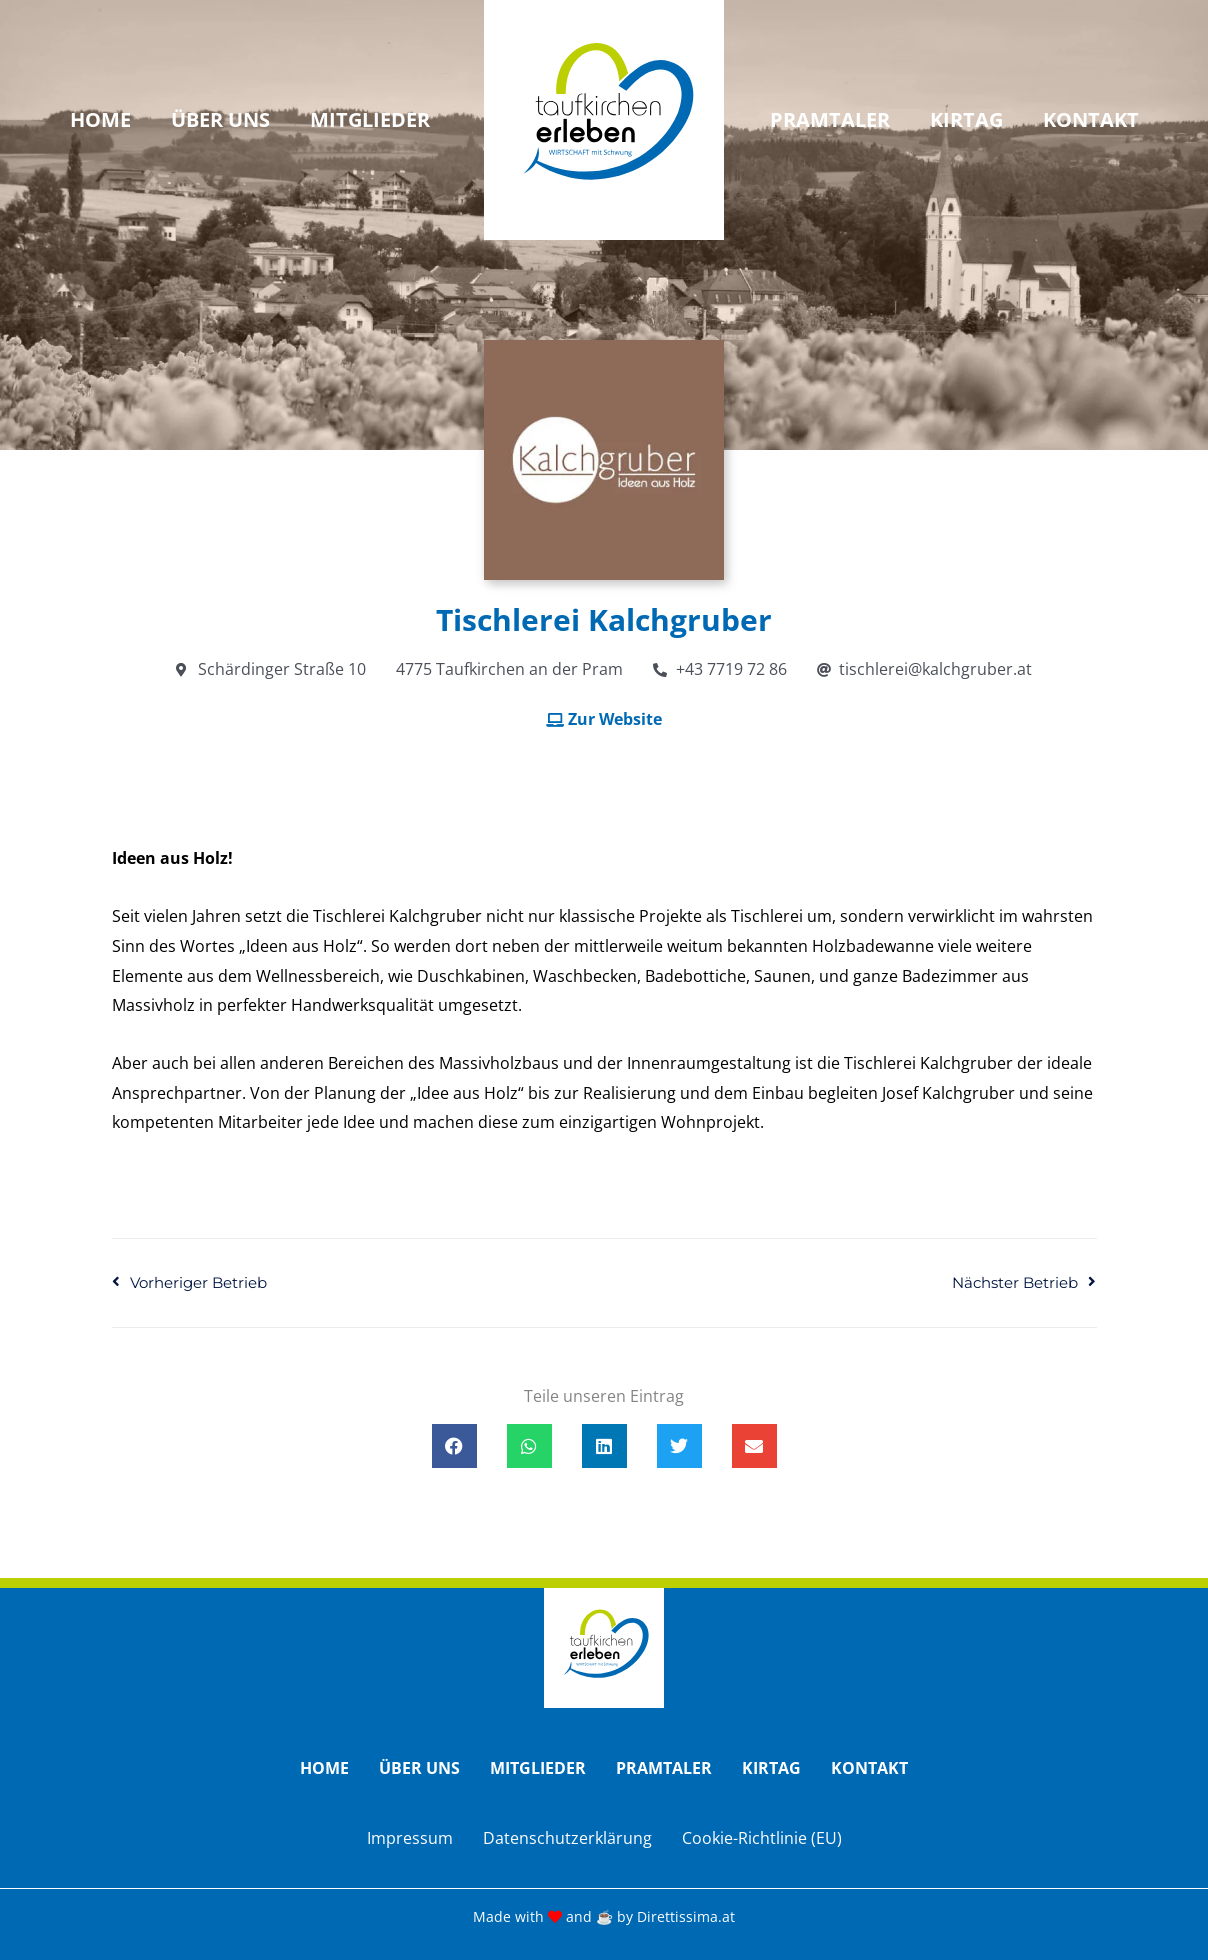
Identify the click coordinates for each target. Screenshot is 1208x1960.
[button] (454, 1446)
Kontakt (1091, 119)
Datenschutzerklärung (567, 1838)
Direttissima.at (686, 1916)
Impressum (410, 1838)
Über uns (220, 119)
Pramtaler (830, 119)
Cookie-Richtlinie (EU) (762, 1838)
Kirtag (966, 119)
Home (100, 119)
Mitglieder (370, 119)
